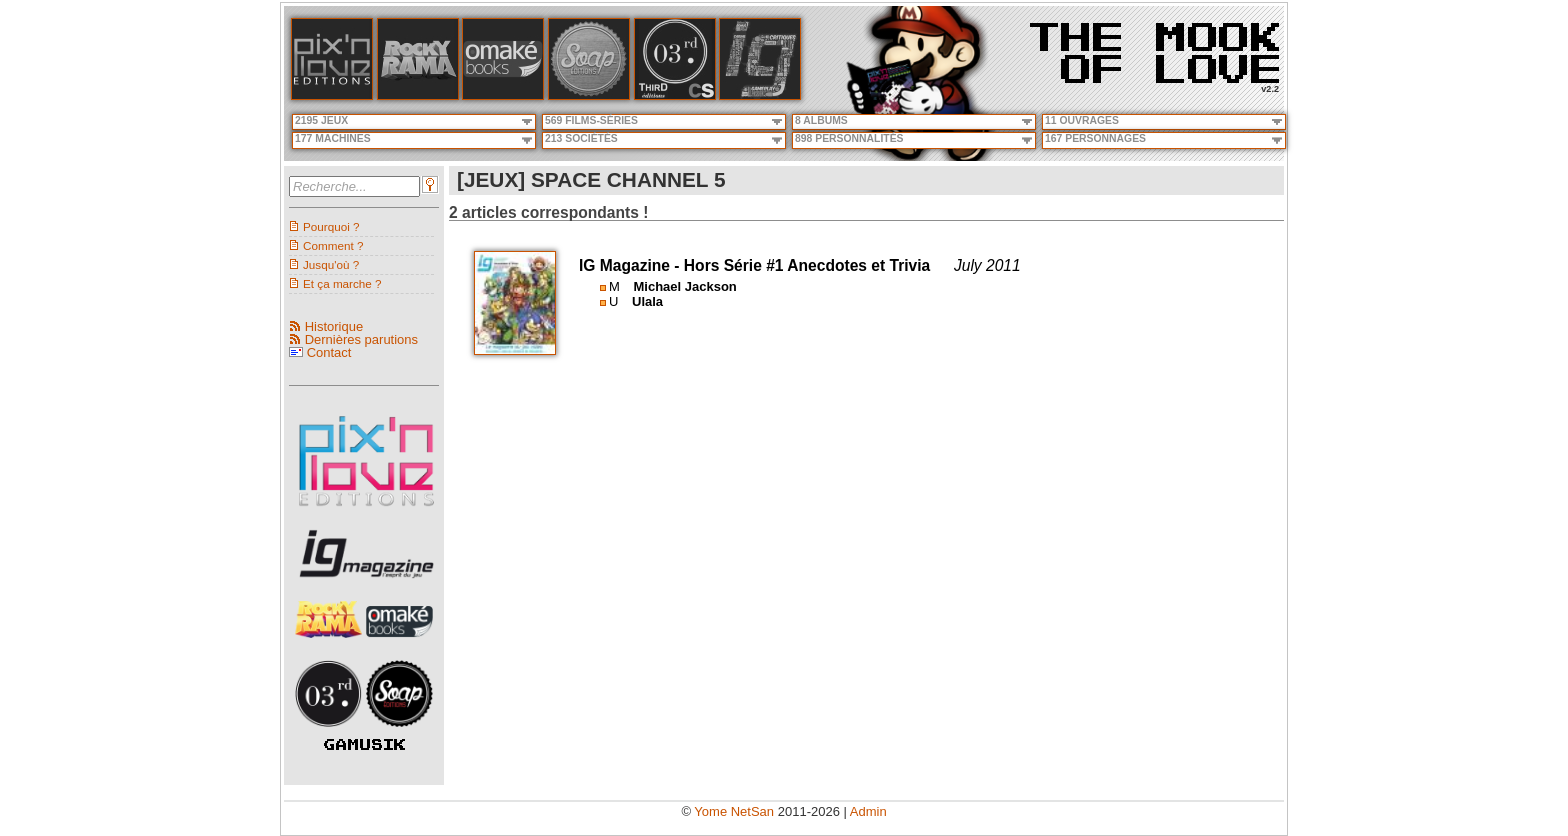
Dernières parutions (361, 339)
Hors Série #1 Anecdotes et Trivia (807, 265)
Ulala (647, 301)
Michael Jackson (684, 286)
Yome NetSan (734, 811)
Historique (334, 326)
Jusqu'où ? (331, 264)
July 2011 (987, 265)
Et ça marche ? (342, 283)
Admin (868, 811)
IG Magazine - (631, 265)
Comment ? (333, 245)
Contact (329, 352)
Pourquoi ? (331, 226)
